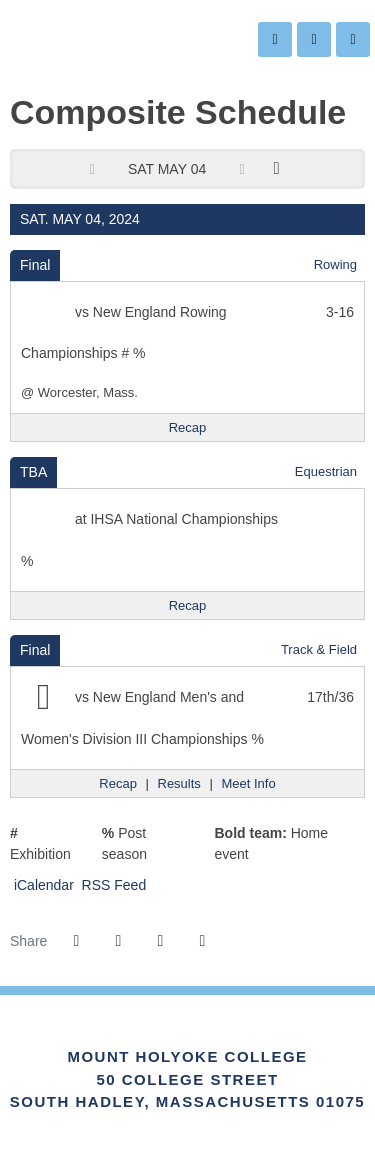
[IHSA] (160, 1035)
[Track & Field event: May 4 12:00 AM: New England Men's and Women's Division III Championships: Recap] (118, 784)
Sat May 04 (167, 169)
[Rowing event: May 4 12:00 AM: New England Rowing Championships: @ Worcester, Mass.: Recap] (188, 428)
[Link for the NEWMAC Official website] (105, 1035)
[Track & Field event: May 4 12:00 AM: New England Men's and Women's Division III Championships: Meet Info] (248, 784)
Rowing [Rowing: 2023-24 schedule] (335, 264)
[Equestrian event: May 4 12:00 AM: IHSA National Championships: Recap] (188, 606)
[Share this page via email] (160, 941)
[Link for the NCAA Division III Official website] (214, 1035)
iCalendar (42, 885)
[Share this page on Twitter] (118, 941)
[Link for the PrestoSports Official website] (269, 1035)
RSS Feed (112, 885)
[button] (202, 941)
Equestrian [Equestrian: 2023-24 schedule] (326, 471)
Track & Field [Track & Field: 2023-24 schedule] (319, 649)
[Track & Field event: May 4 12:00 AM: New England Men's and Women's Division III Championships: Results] (179, 784)
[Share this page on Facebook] (76, 941)
